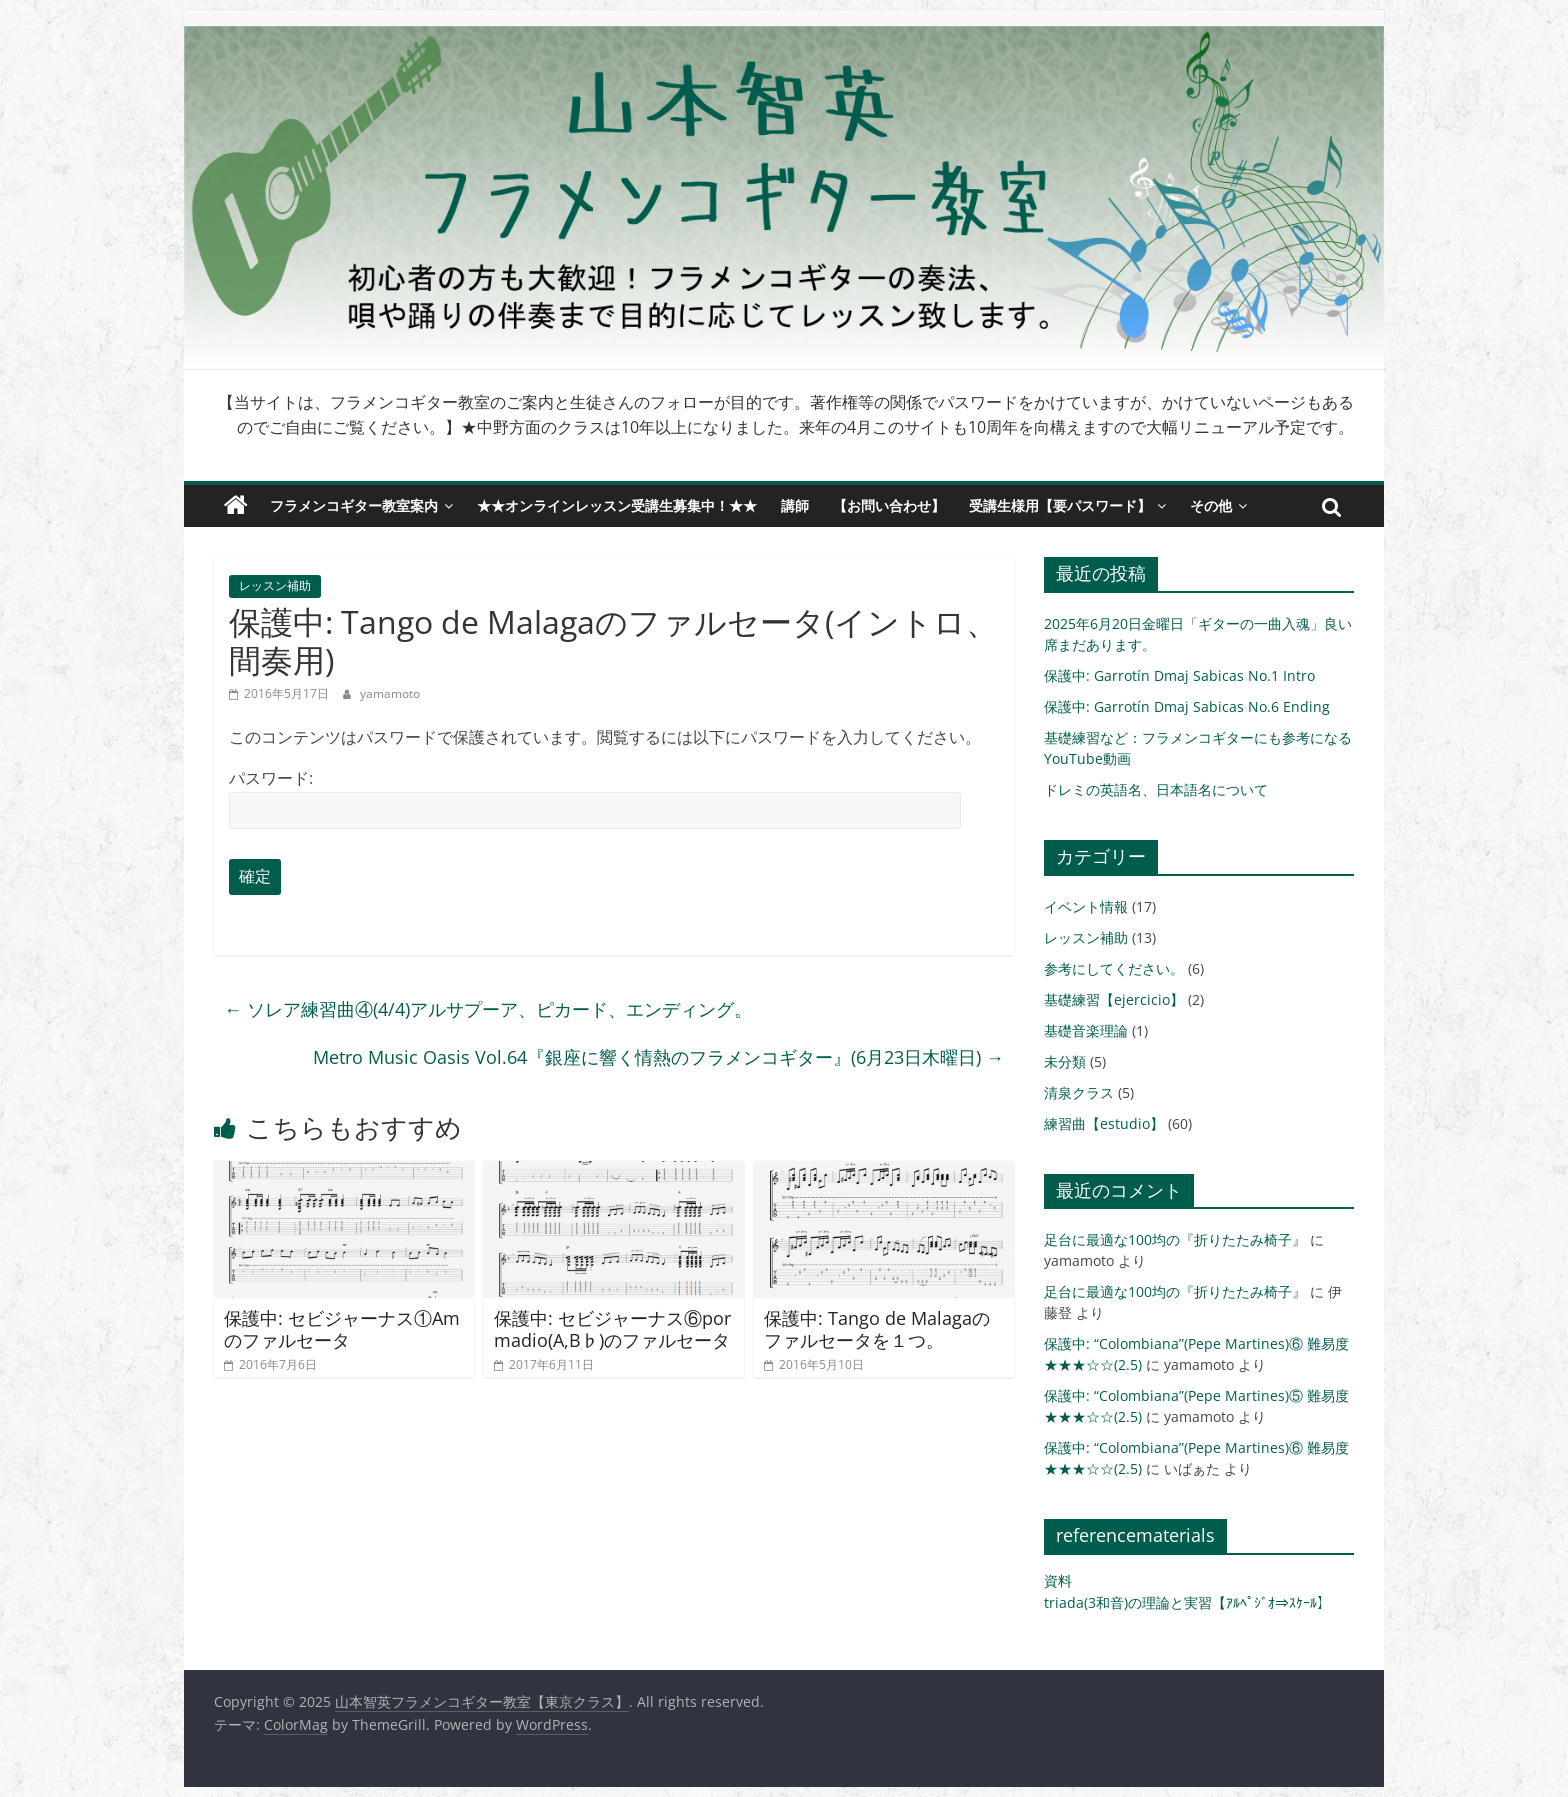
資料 (1058, 1580)
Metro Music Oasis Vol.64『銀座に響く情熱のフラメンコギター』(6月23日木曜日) (658, 1057)
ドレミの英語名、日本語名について (1156, 789)
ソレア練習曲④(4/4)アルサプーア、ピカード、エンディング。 (488, 1009)
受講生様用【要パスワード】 (1060, 505)
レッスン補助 (275, 585)
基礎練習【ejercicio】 (1114, 999)
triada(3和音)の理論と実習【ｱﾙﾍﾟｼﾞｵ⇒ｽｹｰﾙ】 (1187, 1602)
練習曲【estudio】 (1104, 1123)
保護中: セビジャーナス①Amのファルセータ (342, 1329)
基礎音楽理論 (1086, 1030)
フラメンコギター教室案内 (354, 505)
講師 (795, 505)
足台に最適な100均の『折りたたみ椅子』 (1175, 1239)
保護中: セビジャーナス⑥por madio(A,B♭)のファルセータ (612, 1329)
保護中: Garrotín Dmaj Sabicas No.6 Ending (1187, 706)
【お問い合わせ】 (889, 505)
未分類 (1065, 1061)
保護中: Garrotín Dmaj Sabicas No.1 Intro (1179, 675)
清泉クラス (1079, 1092)
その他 (1211, 505)
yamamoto (390, 693)
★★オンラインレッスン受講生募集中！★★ (617, 505)
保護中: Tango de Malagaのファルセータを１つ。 (877, 1329)
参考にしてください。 (1114, 968)
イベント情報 (1086, 906)
